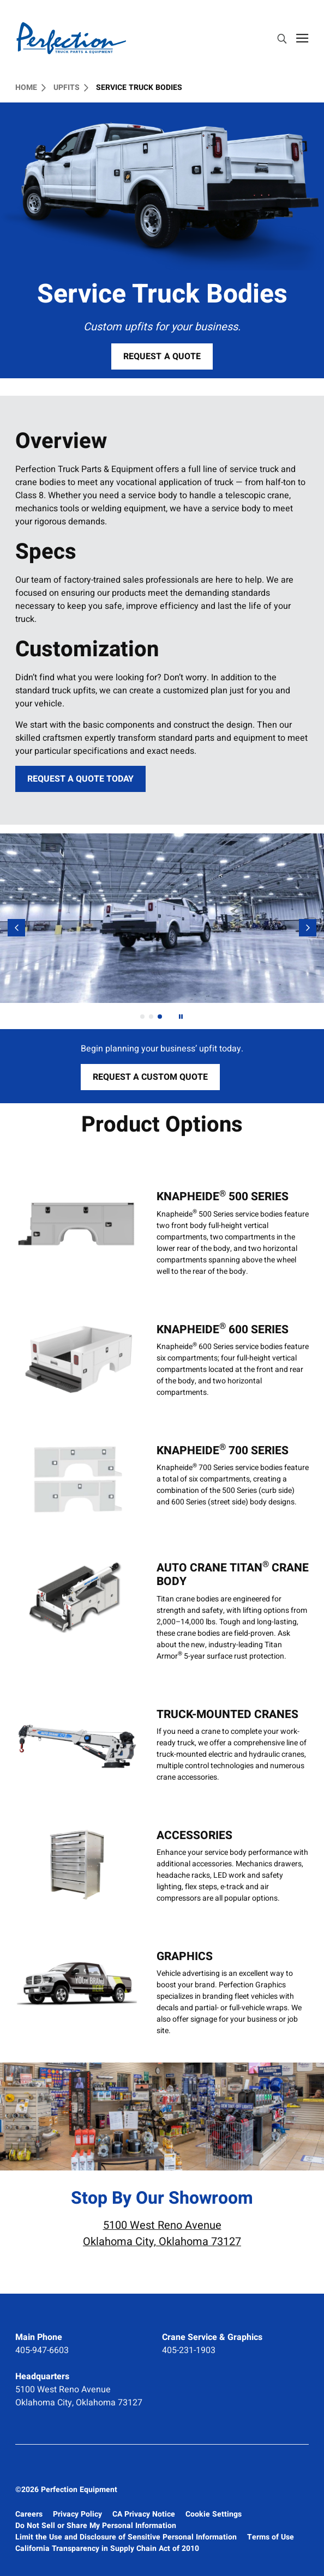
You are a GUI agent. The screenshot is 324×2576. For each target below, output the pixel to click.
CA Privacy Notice (143, 2514)
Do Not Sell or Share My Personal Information (95, 2525)
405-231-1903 (188, 2350)
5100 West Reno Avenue (63, 2389)
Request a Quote (161, 356)
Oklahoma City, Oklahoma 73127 (78, 2402)
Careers (29, 2514)
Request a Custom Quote (156, 1080)
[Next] (180, 1016)
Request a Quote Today (80, 778)
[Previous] (16, 927)
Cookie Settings (213, 2514)
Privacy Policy (77, 2514)
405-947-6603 (42, 2350)
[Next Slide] (307, 927)
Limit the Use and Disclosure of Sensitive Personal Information (126, 2537)
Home (30, 88)
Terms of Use (270, 2537)
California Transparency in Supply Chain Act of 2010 (107, 2548)
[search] (282, 40)
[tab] (142, 1016)
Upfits (70, 88)
